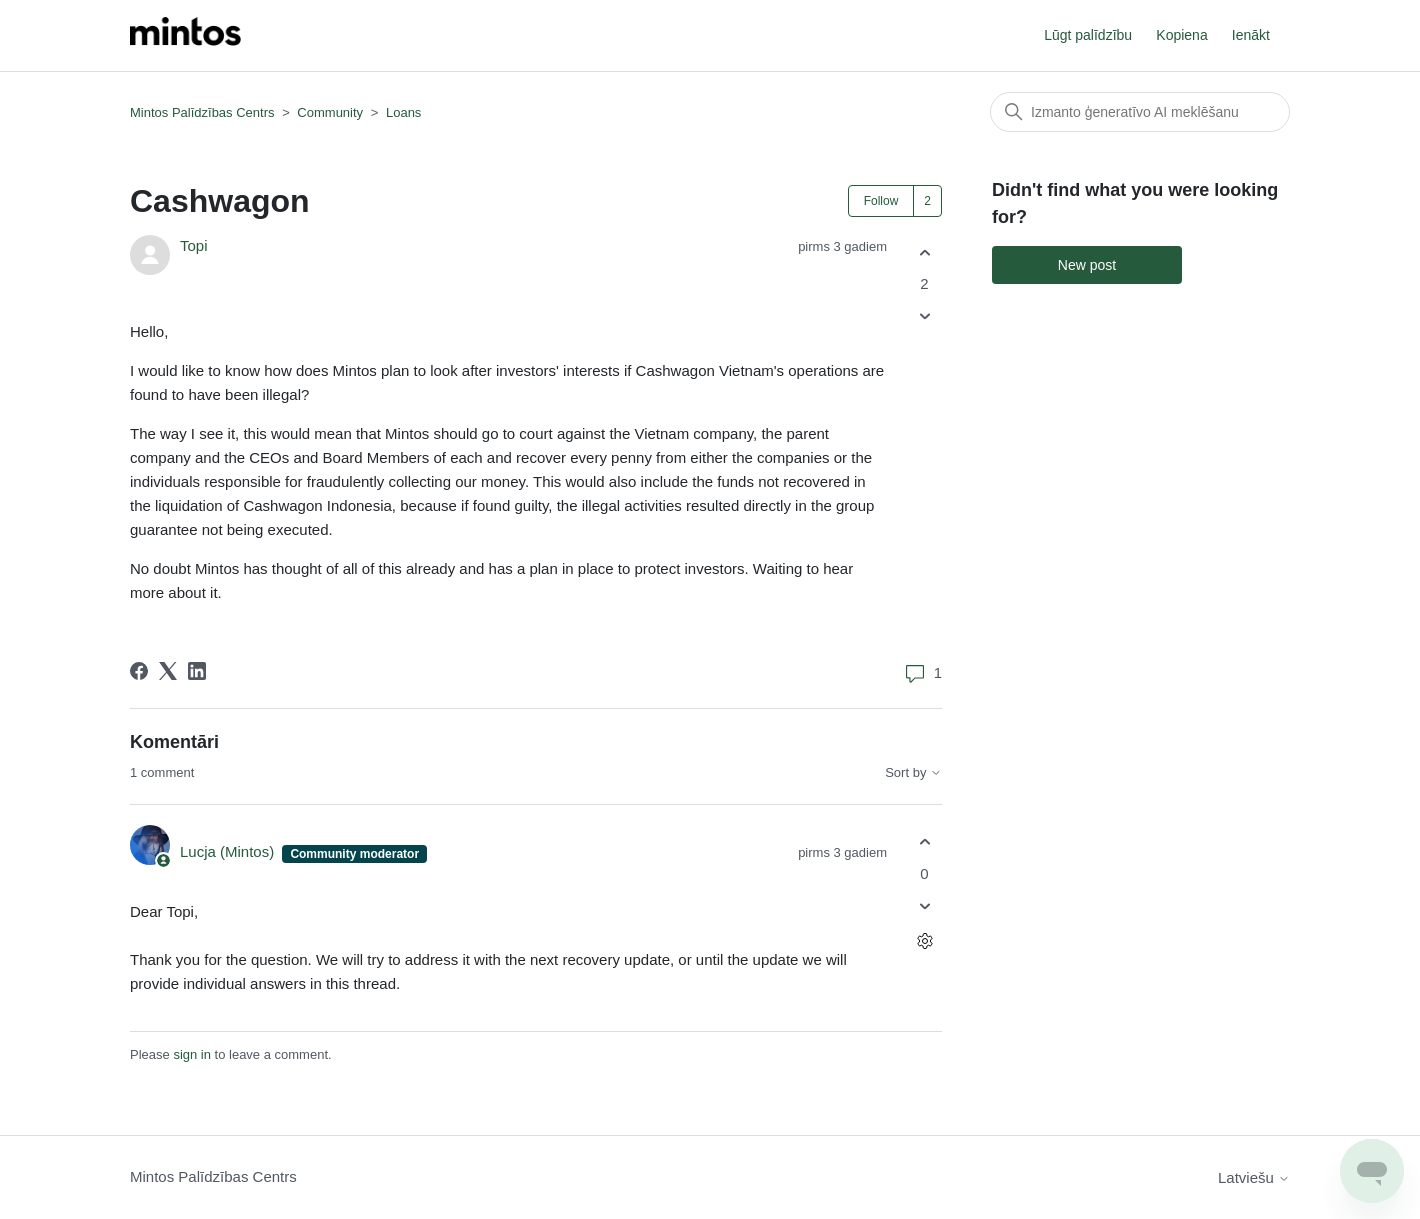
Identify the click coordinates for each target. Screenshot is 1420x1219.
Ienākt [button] (1251, 35)
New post (1087, 265)
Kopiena (1181, 35)
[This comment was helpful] (924, 842)
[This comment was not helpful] (924, 905)
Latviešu (1254, 1177)
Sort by (913, 773)
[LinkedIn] (197, 671)
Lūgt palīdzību (1088, 35)
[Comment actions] (924, 940)
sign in (192, 1054)
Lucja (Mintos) (229, 851)
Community (330, 112)
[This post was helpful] (924, 252)
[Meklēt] (1140, 112)
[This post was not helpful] (924, 316)
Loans (403, 112)
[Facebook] (139, 671)
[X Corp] (168, 671)
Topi (194, 245)
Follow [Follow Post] (881, 201)
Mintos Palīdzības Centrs (202, 112)
